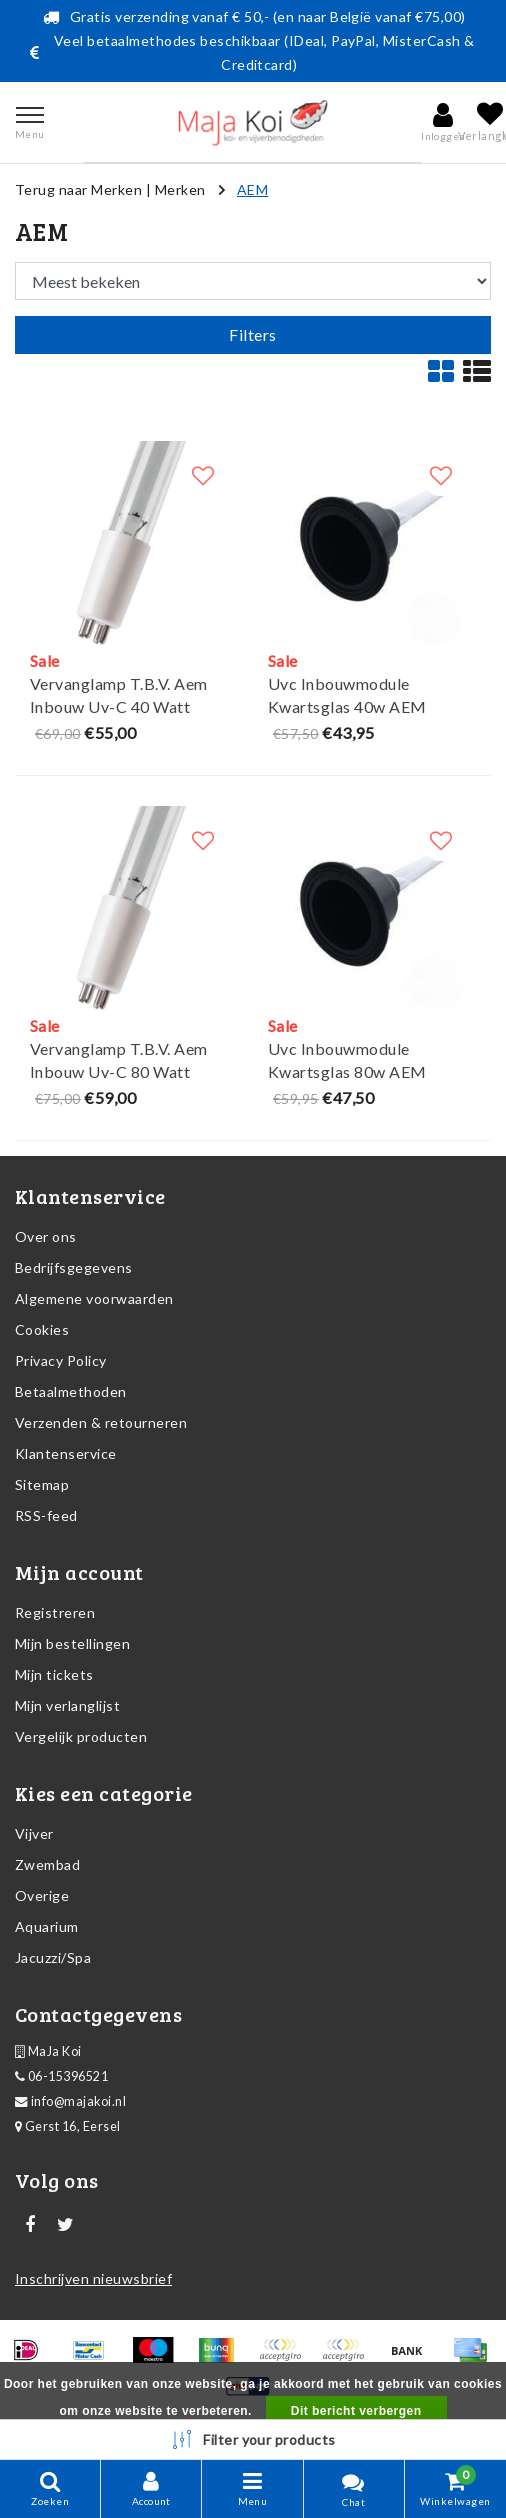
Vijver (34, 1833)
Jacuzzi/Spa (53, 1957)
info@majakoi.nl (70, 2101)
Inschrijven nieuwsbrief (93, 2278)
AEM (252, 189)
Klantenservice (66, 1453)
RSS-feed (46, 1515)
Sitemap (42, 1484)
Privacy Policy (61, 1360)
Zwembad (47, 1864)
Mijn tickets (54, 1674)
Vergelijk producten (81, 1736)
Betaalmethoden (71, 1391)
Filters (252, 334)
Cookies (42, 1329)
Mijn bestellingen (72, 1643)
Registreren (55, 1612)
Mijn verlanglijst (67, 1705)
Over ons (46, 1236)
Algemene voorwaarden (94, 1298)
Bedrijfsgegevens (74, 1267)
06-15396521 (61, 2076)
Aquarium (47, 1926)
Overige (42, 1895)
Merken (180, 189)
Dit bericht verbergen (356, 2411)
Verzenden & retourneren (101, 1422)
